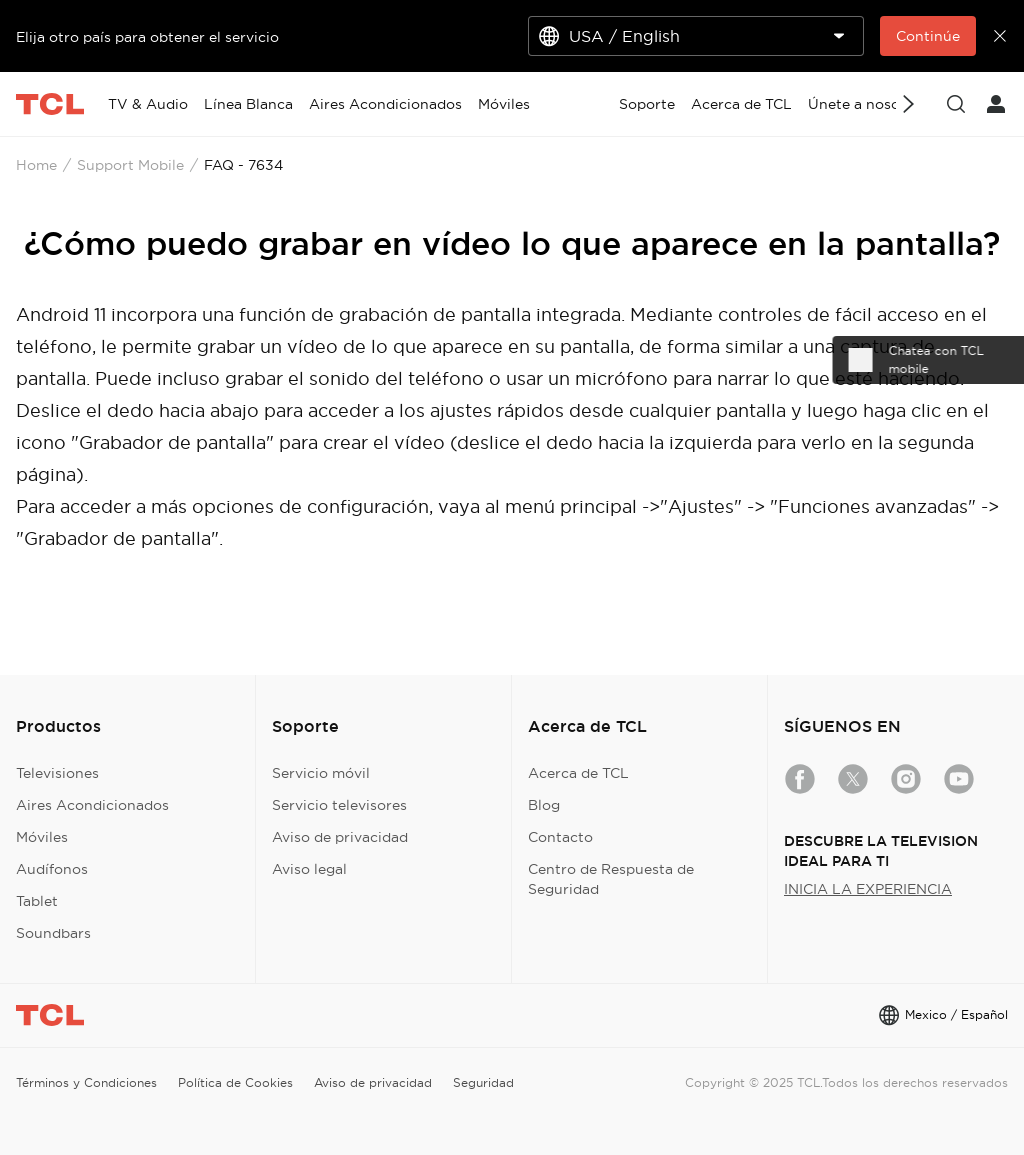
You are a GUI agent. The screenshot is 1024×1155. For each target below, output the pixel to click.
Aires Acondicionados (92, 805)
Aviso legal (309, 869)
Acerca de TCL (578, 773)
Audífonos (52, 869)
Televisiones (57, 773)
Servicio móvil (321, 773)
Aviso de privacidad (340, 837)
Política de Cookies (235, 1082)
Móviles (42, 837)
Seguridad (483, 1082)
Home (36, 165)
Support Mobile (130, 165)
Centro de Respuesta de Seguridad (611, 879)
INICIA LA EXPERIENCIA (868, 889)
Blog (544, 805)
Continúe (928, 36)
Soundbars (53, 933)
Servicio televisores (339, 805)
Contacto (560, 837)
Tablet (37, 901)
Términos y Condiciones (86, 1082)
